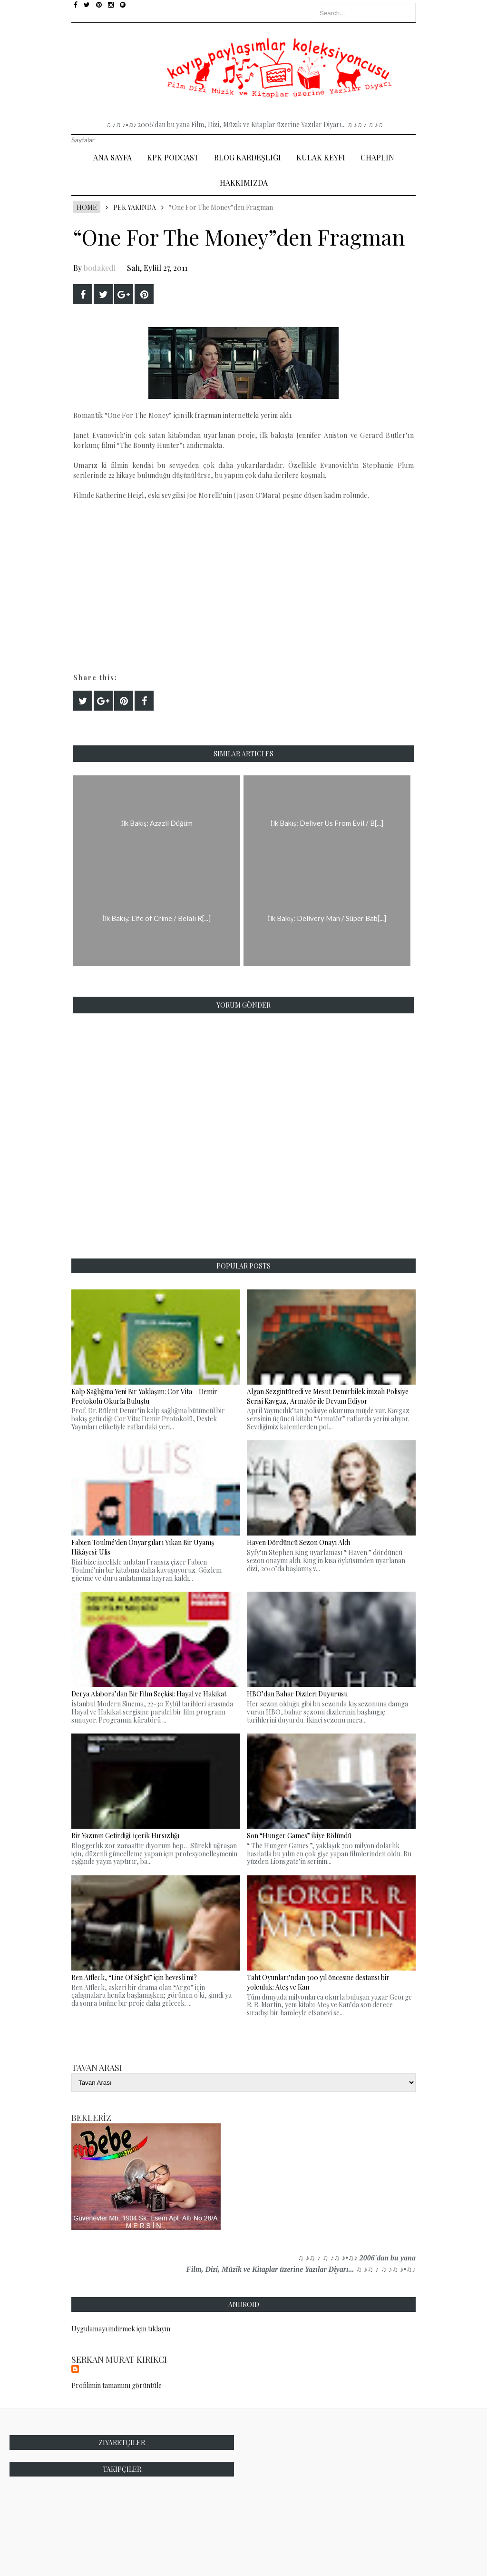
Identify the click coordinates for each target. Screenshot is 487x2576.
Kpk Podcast (173, 157)
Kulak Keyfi (320, 157)
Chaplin (377, 157)
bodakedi (100, 268)
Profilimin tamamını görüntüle (116, 2385)
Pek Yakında (134, 207)
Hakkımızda (244, 183)
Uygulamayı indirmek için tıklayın (120, 2328)
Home (87, 207)
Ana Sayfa (112, 157)
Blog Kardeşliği (247, 157)
